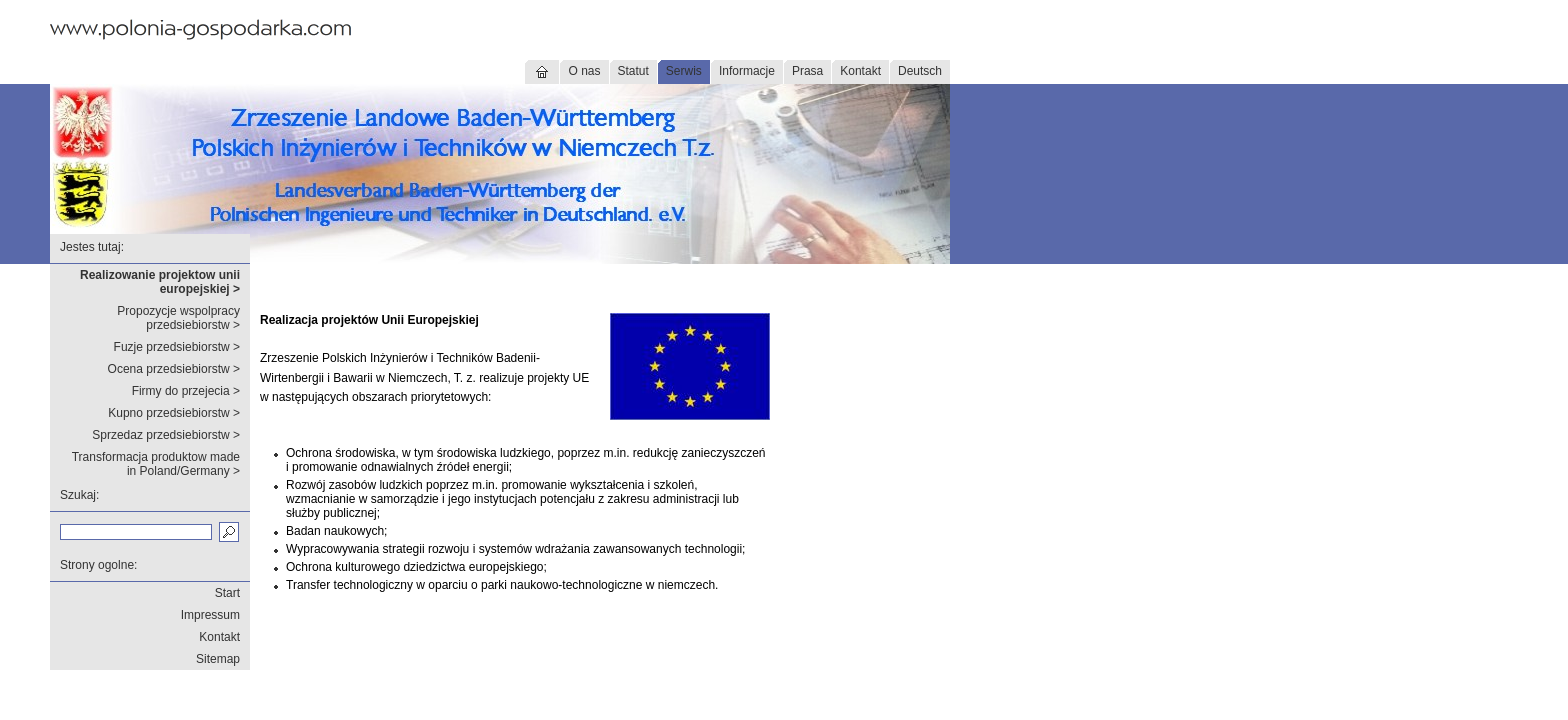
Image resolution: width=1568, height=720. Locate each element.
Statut (633, 71)
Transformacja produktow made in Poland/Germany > (156, 464)
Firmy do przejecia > (186, 391)
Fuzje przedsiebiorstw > (177, 347)
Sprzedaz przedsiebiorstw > (166, 435)
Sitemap (218, 659)
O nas (584, 71)
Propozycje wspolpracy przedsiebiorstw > (178, 318)
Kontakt (860, 71)
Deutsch (920, 71)
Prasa (807, 71)
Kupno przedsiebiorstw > (174, 413)
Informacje (747, 71)
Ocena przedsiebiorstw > (174, 369)
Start (227, 593)
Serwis (684, 71)
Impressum (210, 615)
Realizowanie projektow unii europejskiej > (160, 282)
